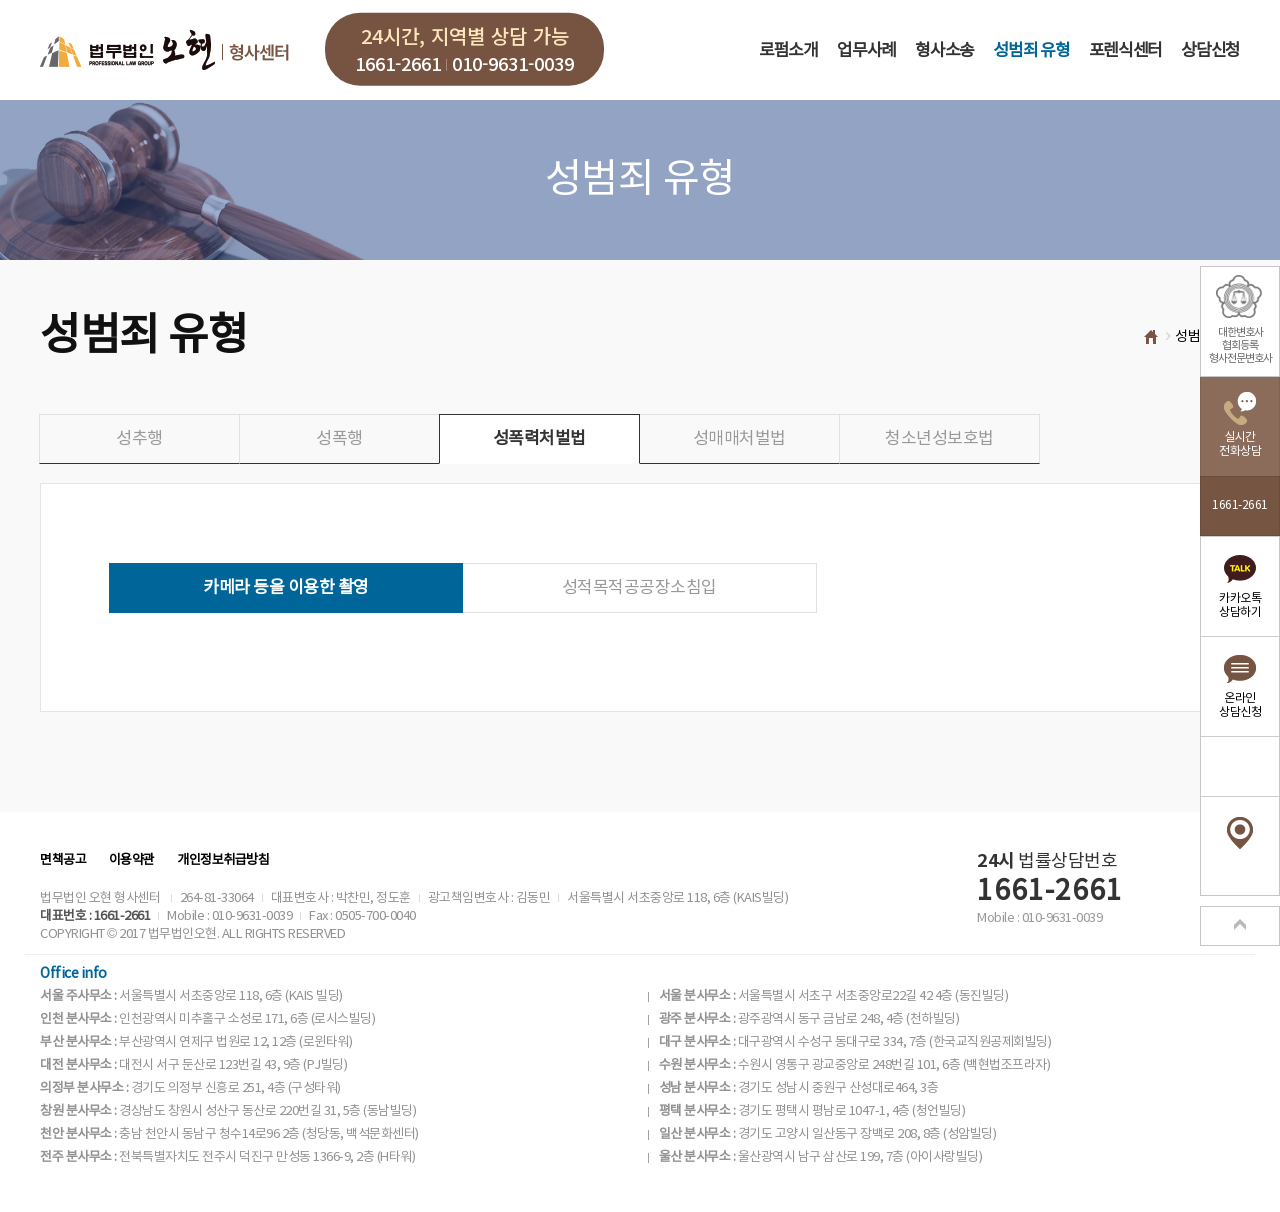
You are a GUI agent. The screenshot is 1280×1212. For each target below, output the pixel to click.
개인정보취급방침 (223, 860)
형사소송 (944, 51)
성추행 (139, 439)
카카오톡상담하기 (1240, 605)
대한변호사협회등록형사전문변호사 (1240, 345)
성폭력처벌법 (539, 439)
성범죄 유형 (1031, 51)
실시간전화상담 (1240, 444)
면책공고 (63, 860)
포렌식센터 (1125, 51)
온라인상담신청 (1240, 705)
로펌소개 (788, 51)
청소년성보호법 (939, 439)
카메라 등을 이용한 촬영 (286, 588)
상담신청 (1210, 51)
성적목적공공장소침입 (639, 588)
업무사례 (866, 51)
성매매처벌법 (739, 439)
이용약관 (132, 860)
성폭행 (339, 439)
